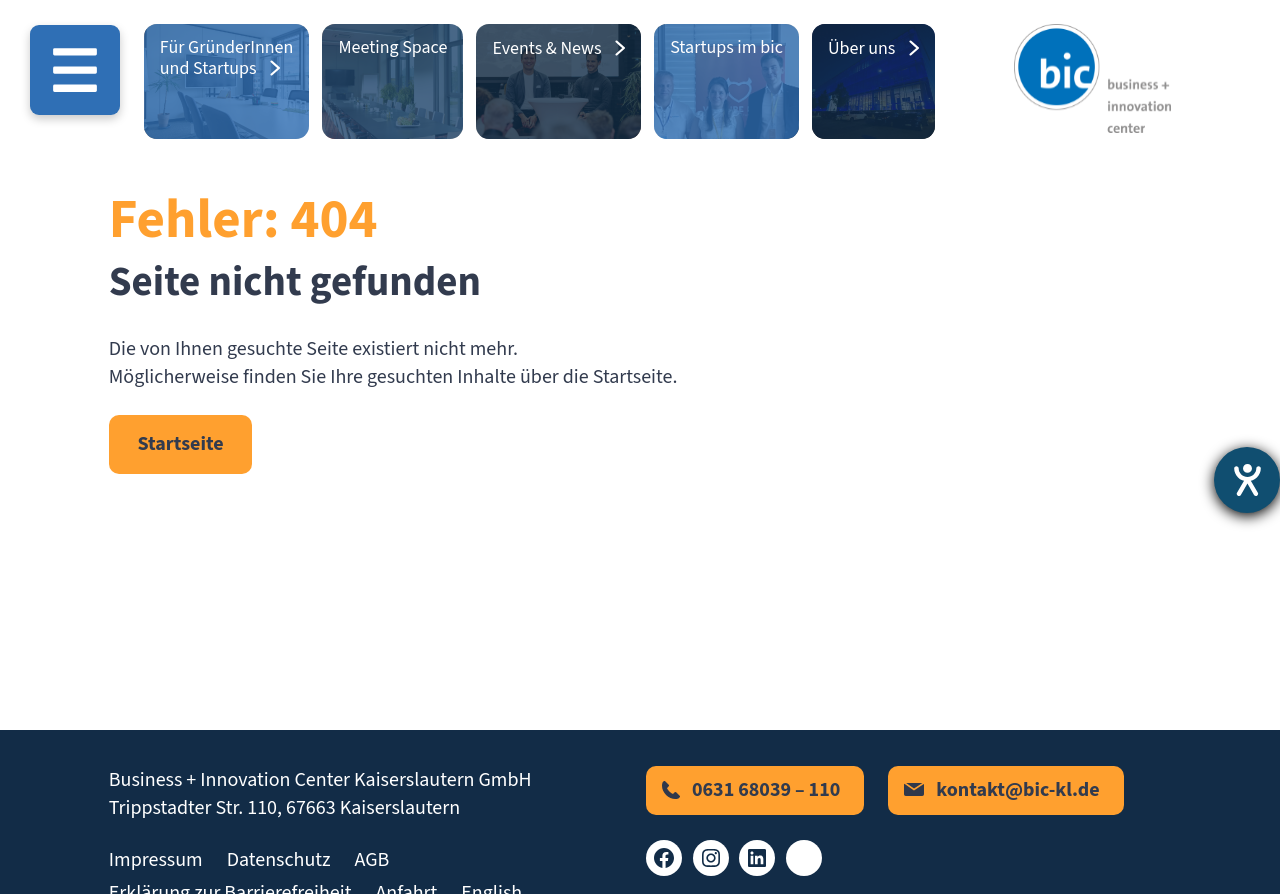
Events (517, 48)
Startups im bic (726, 47)
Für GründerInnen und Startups (227, 58)
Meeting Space (392, 47)
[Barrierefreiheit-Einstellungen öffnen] (1247, 480)
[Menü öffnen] (75, 70)
